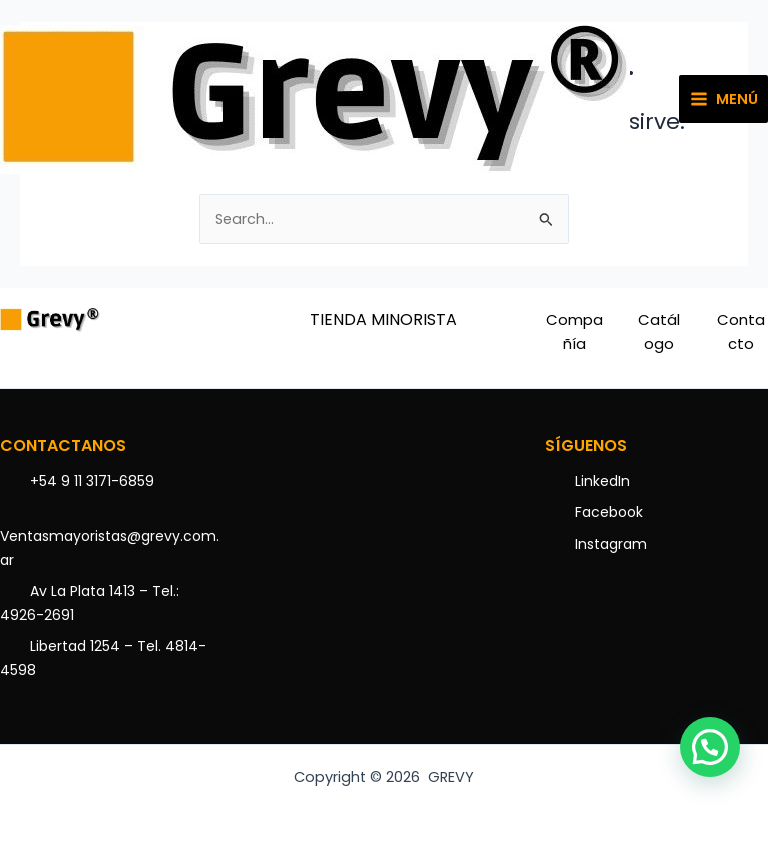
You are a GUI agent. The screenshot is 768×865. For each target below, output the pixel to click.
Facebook (609, 512)
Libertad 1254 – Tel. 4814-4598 (103, 658)
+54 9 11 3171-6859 (92, 481)
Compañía (574, 331)
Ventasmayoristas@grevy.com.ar (109, 548)
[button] (710, 747)
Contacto (741, 331)
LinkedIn (602, 481)
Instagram (611, 544)
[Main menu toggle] (723, 99)
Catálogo (659, 331)
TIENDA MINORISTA (383, 319)
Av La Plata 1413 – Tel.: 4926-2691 (89, 603)
